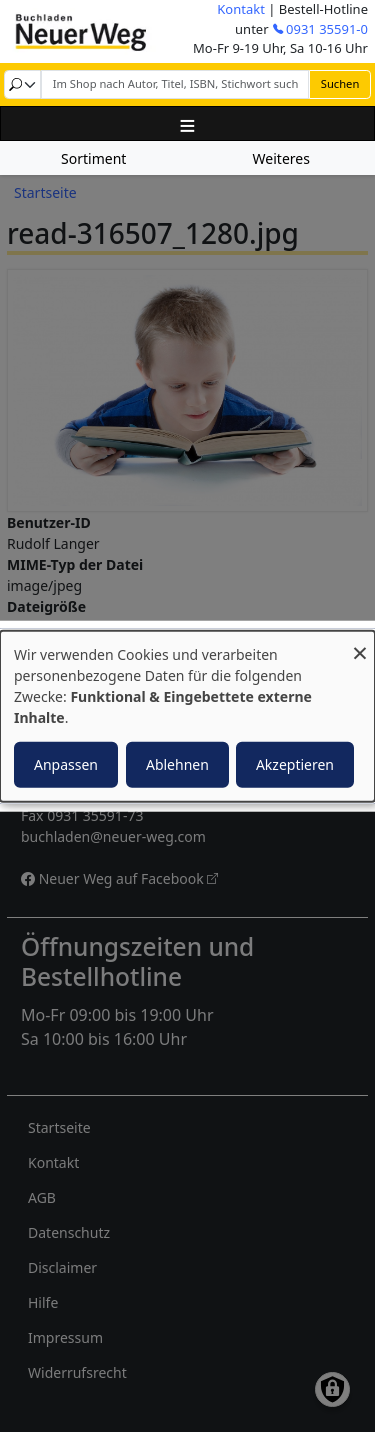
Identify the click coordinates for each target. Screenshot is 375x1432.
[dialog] (187, 716)
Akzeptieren (295, 763)
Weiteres (281, 158)
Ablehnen (177, 763)
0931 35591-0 (327, 29)
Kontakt (241, 9)
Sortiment (93, 158)
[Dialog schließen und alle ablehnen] (360, 643)
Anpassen (66, 763)
